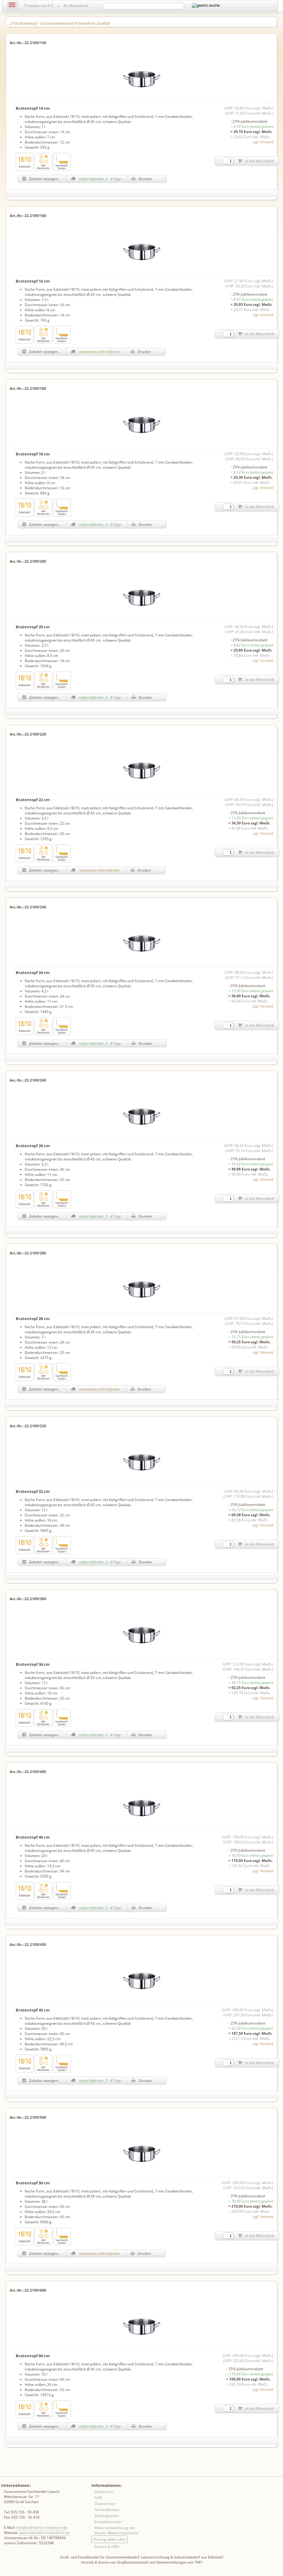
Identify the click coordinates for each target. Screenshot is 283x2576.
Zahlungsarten (106, 2515)
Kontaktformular (108, 2521)
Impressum (103, 2491)
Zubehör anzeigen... (41, 178)
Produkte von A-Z (38, 5)
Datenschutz (105, 2503)
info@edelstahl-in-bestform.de (41, 2527)
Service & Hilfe (106, 2546)
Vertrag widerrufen (110, 2539)
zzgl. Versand (263, 141)
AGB (98, 2497)
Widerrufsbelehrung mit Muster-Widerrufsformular (116, 2530)
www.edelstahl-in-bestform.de (44, 2532)
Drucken (142, 178)
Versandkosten (106, 2509)
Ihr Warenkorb (76, 5)
